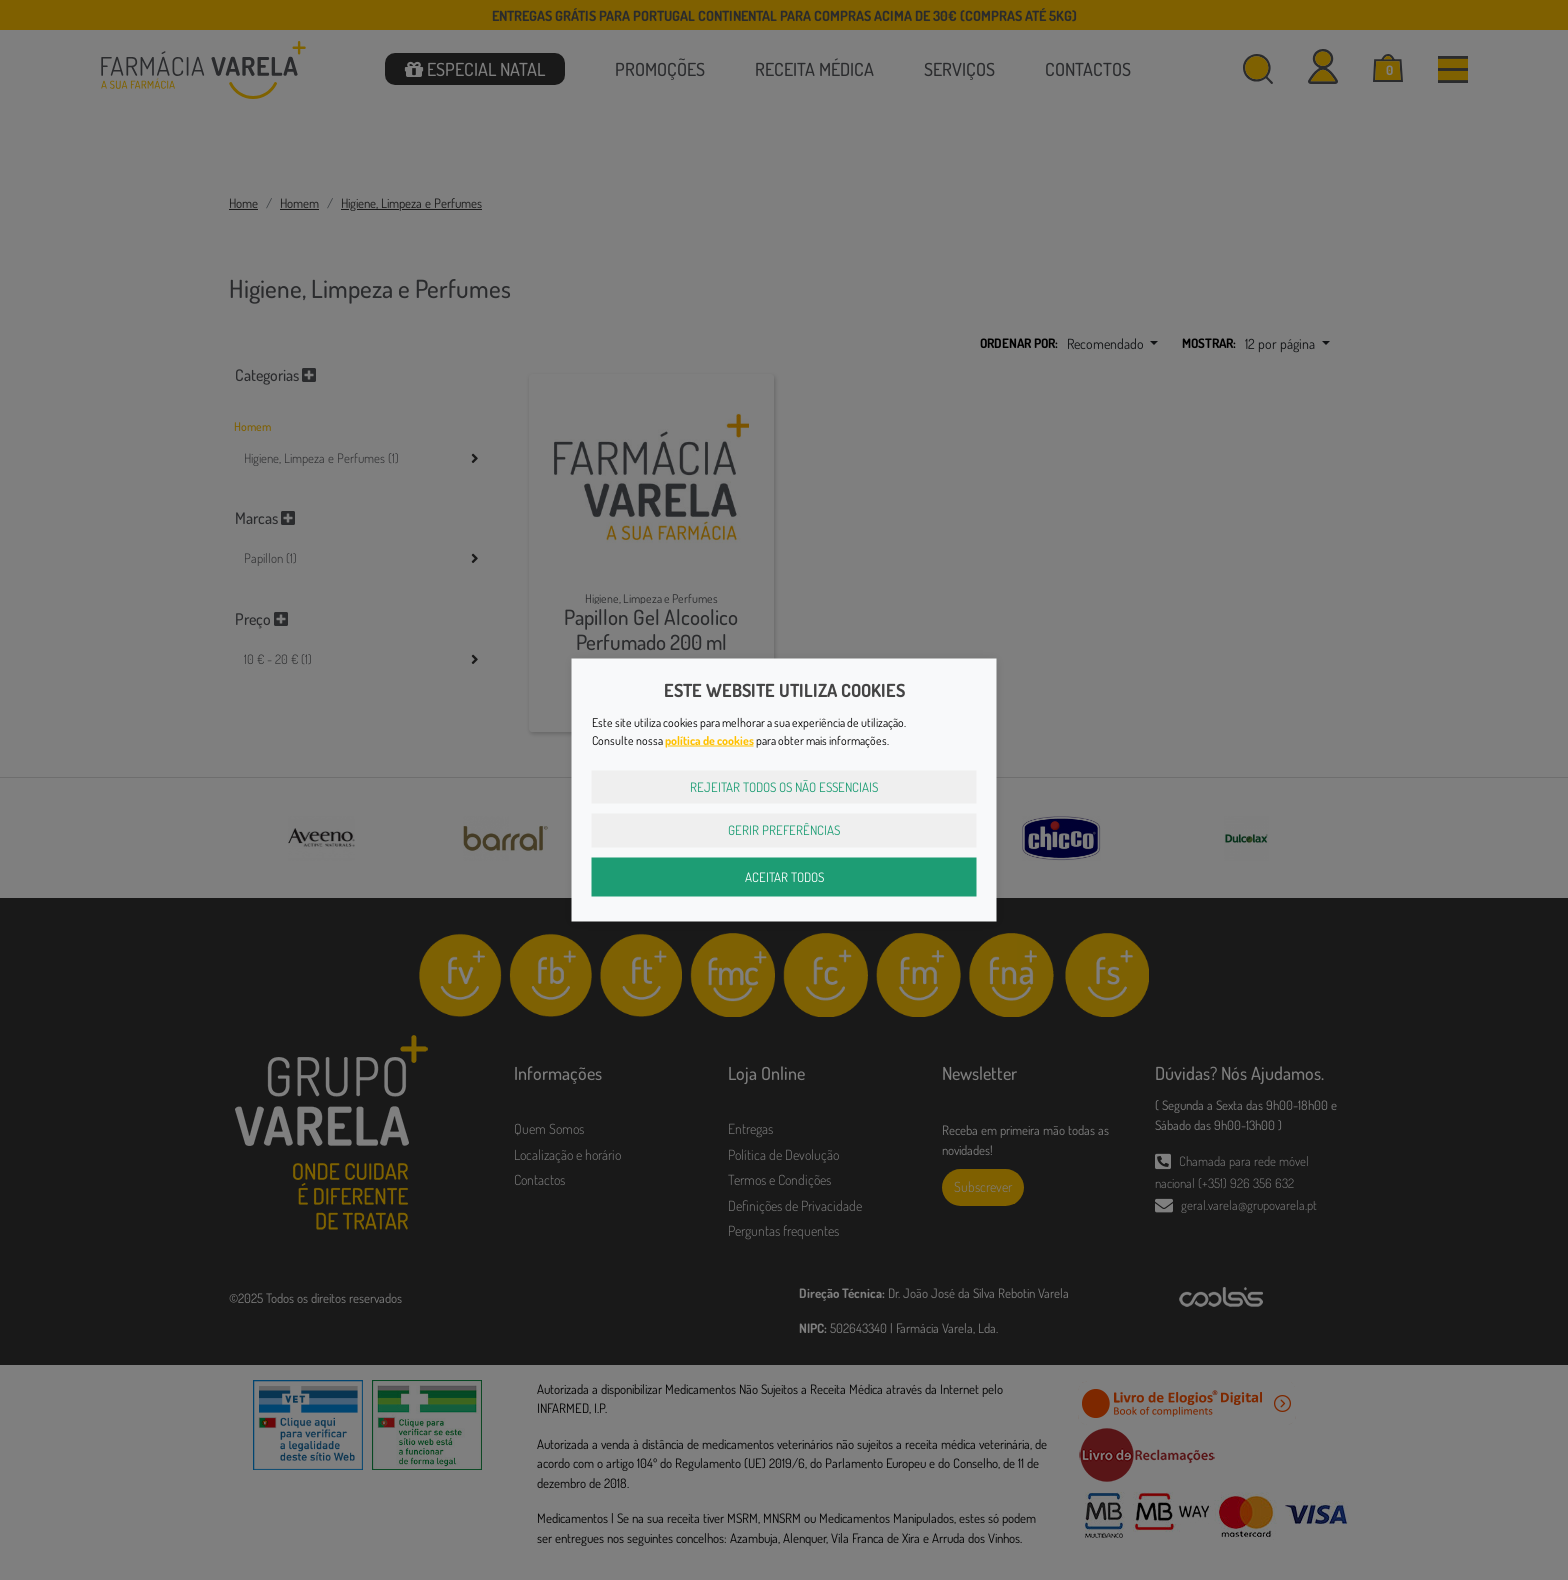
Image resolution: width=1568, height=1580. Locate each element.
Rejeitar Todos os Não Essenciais (784, 786)
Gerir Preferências (784, 830)
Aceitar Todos (784, 876)
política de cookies (709, 739)
